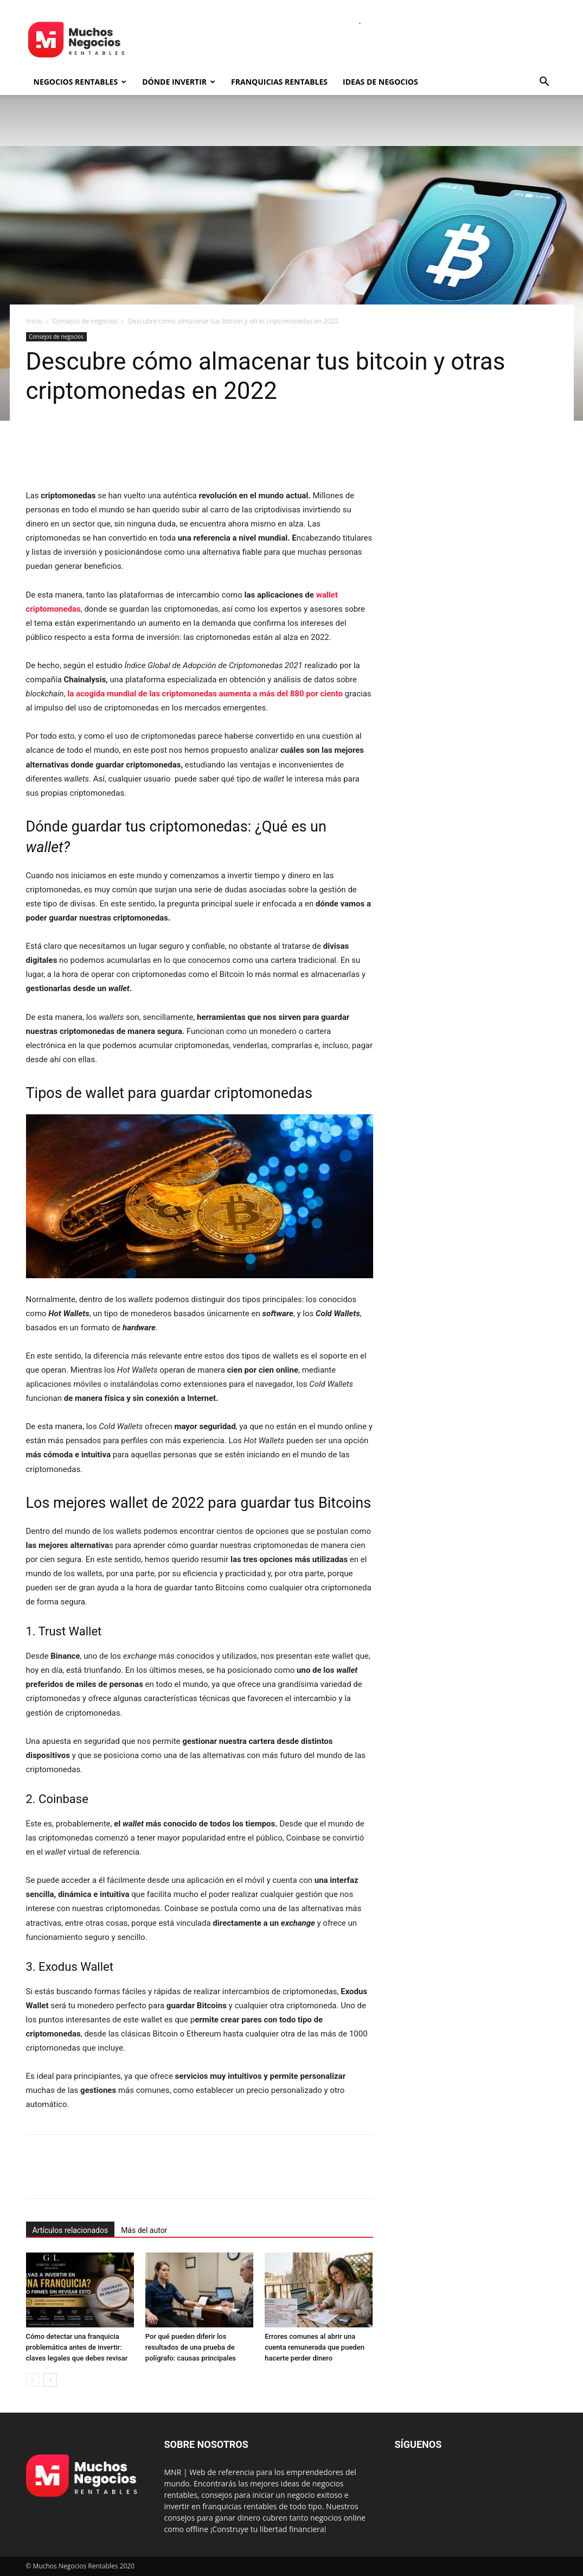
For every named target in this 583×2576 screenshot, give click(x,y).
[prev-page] (33, 2380)
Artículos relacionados (70, 2230)
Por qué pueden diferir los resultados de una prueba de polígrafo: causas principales (190, 2347)
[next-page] (50, 2380)
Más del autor (144, 2230)
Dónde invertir (178, 82)
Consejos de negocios (85, 321)
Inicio (34, 321)
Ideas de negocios (380, 82)
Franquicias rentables (279, 82)
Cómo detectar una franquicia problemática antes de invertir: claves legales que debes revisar (77, 2347)
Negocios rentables (80, 82)
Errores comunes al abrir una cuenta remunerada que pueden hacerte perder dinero (314, 2347)
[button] (544, 83)
